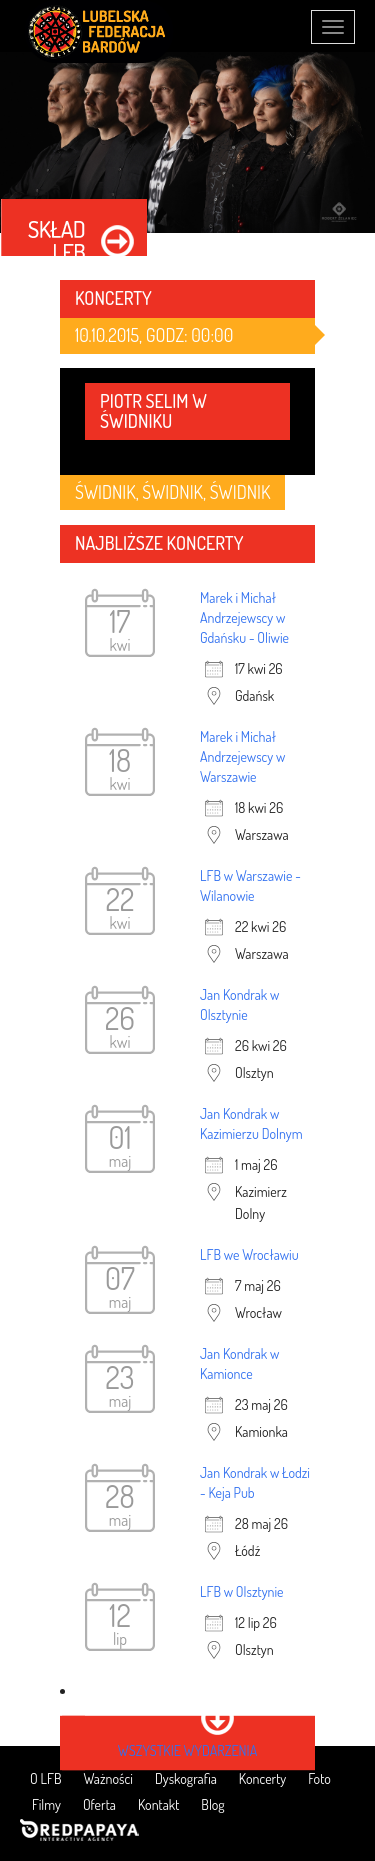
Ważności (108, 1778)
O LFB (46, 1778)
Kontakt (158, 1804)
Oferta (99, 1804)
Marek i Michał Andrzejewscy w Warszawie (242, 756)
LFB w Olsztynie (242, 1591)
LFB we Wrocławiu (249, 1254)
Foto (319, 1778)
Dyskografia (186, 1778)
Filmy (46, 1804)
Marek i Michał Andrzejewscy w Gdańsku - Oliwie (244, 617)
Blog (212, 1804)
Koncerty (262, 1778)
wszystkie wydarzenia (187, 1750)
